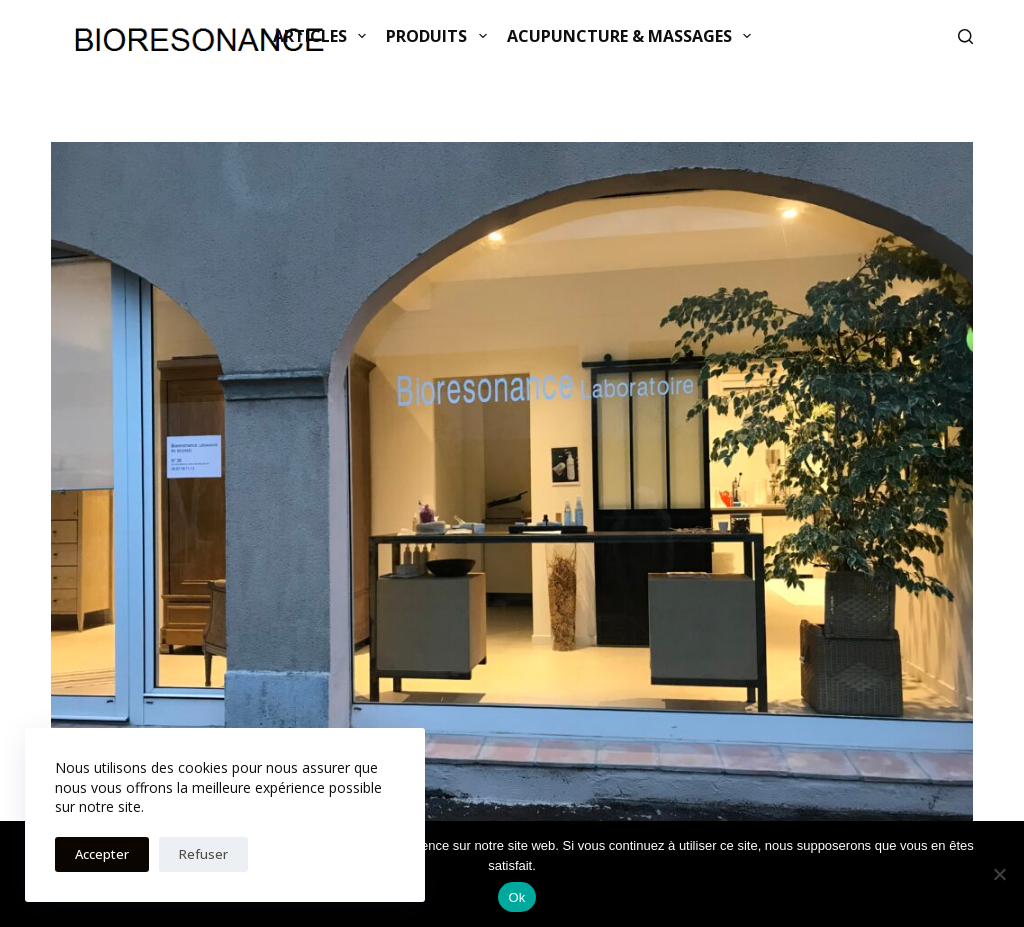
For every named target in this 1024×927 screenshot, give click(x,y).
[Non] (999, 874)
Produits (440, 36)
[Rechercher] (965, 36)
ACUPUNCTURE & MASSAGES (633, 36)
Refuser (203, 854)
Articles (323, 36)
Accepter (102, 854)
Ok (516, 897)
